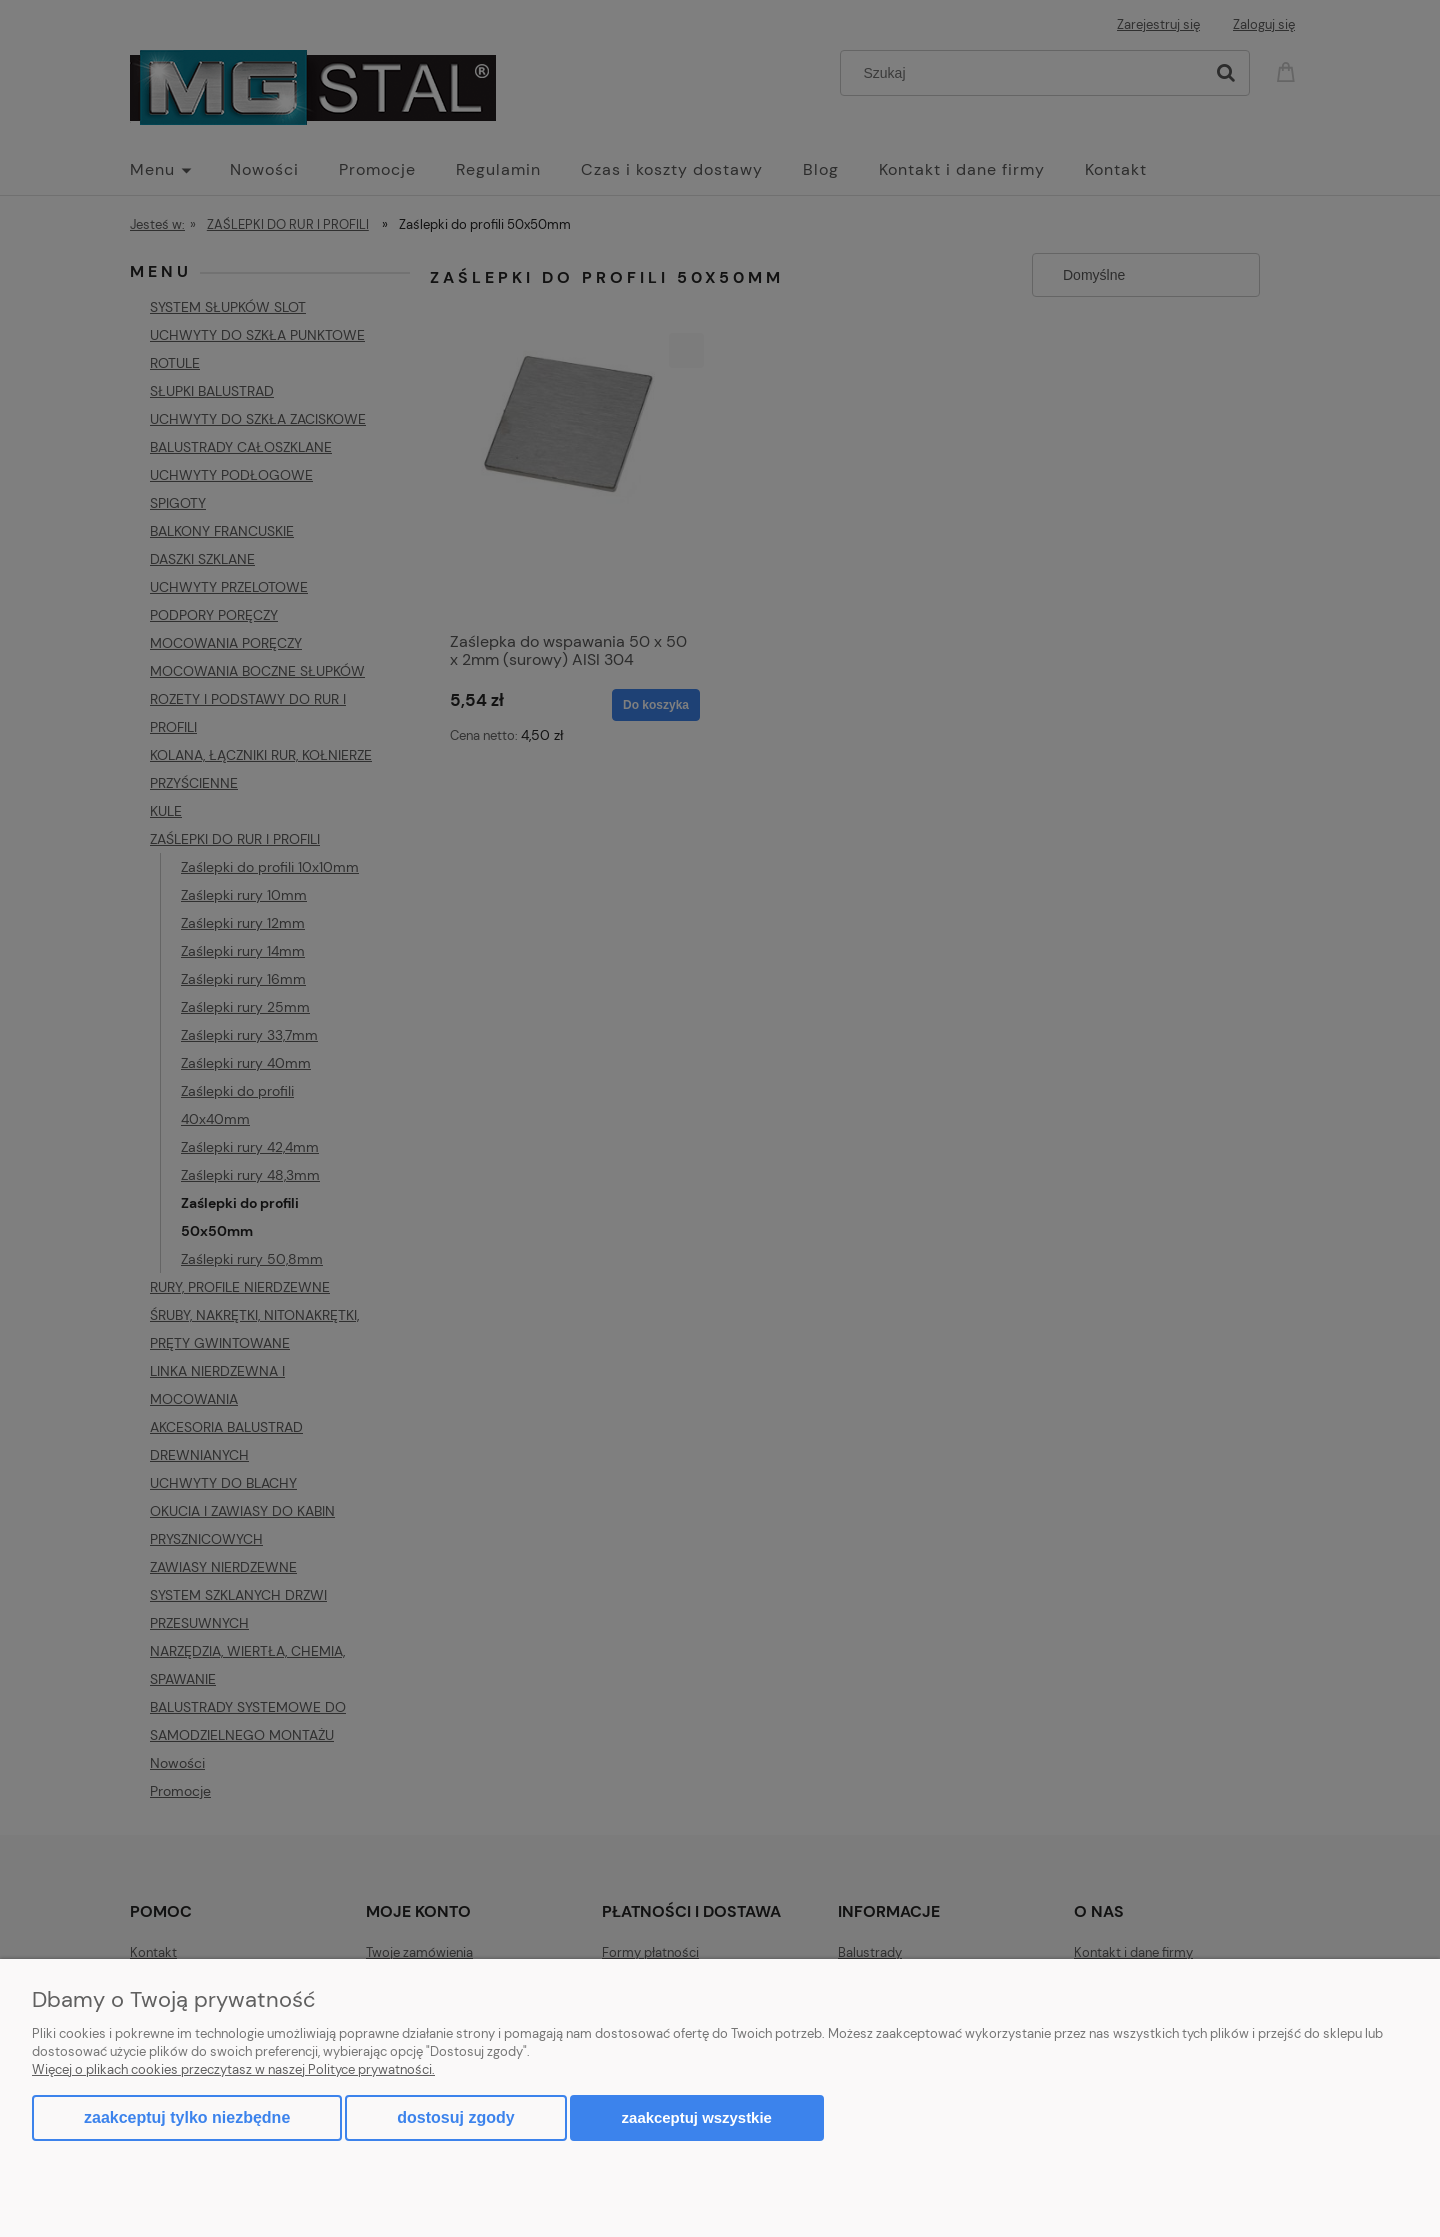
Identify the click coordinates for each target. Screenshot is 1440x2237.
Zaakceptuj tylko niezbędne (187, 2117)
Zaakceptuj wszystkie (697, 2117)
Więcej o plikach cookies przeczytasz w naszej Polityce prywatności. (233, 2069)
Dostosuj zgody (455, 2117)
